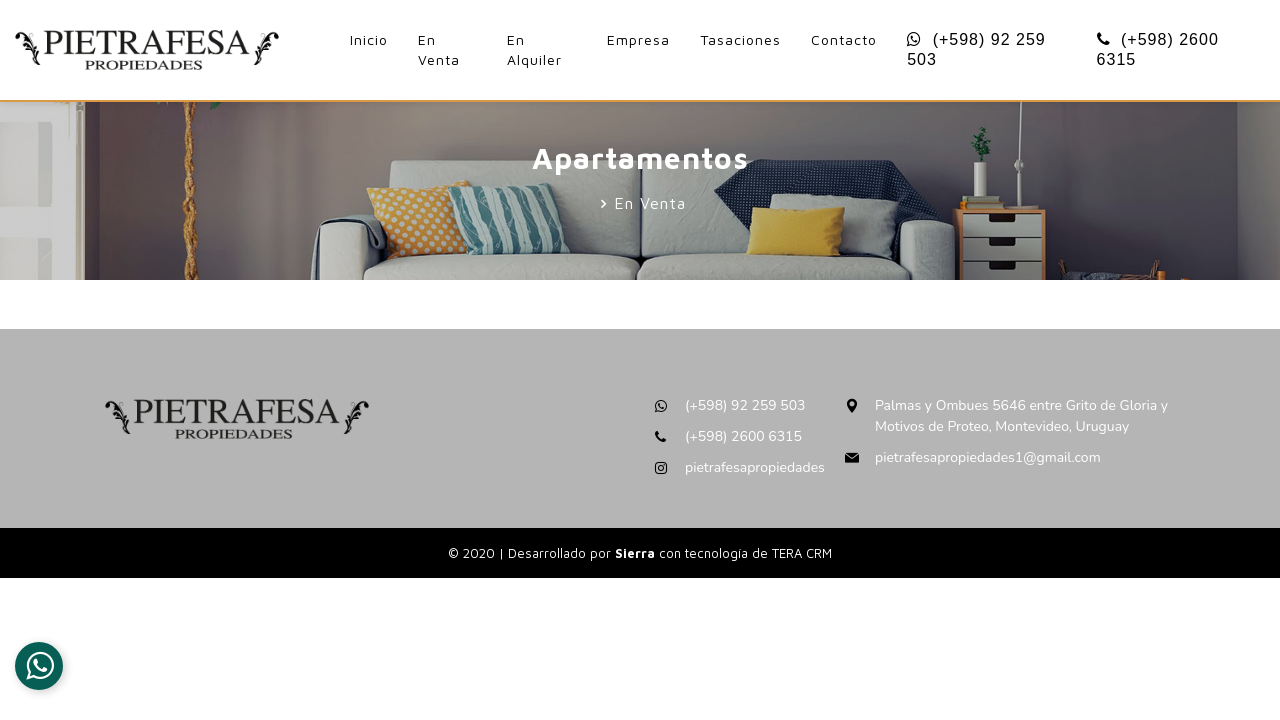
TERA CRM (802, 553)
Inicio (369, 39)
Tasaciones (740, 39)
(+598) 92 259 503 (976, 49)
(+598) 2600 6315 (1158, 49)
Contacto (844, 39)
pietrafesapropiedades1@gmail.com (988, 457)
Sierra (637, 553)
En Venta (439, 49)
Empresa (638, 39)
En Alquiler (534, 49)
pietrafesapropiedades (755, 467)
